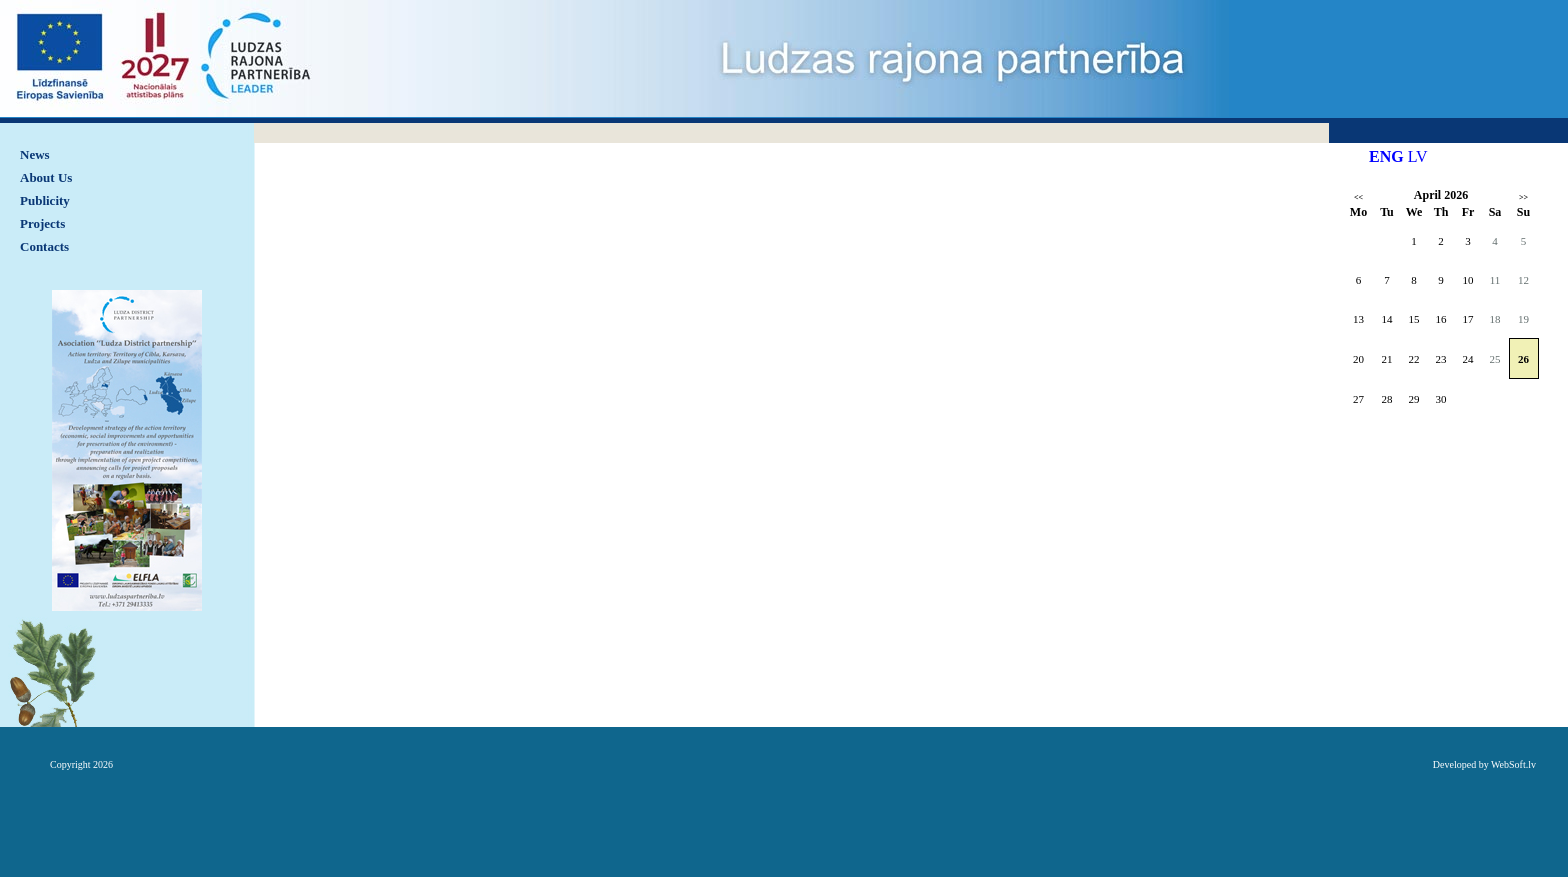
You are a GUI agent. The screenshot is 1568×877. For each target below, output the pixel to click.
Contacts (44, 246)
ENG (1386, 156)
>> (1523, 197)
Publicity (45, 200)
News (35, 154)
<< (1358, 197)
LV (1418, 156)
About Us (46, 177)
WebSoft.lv (1513, 764)
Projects (42, 223)
